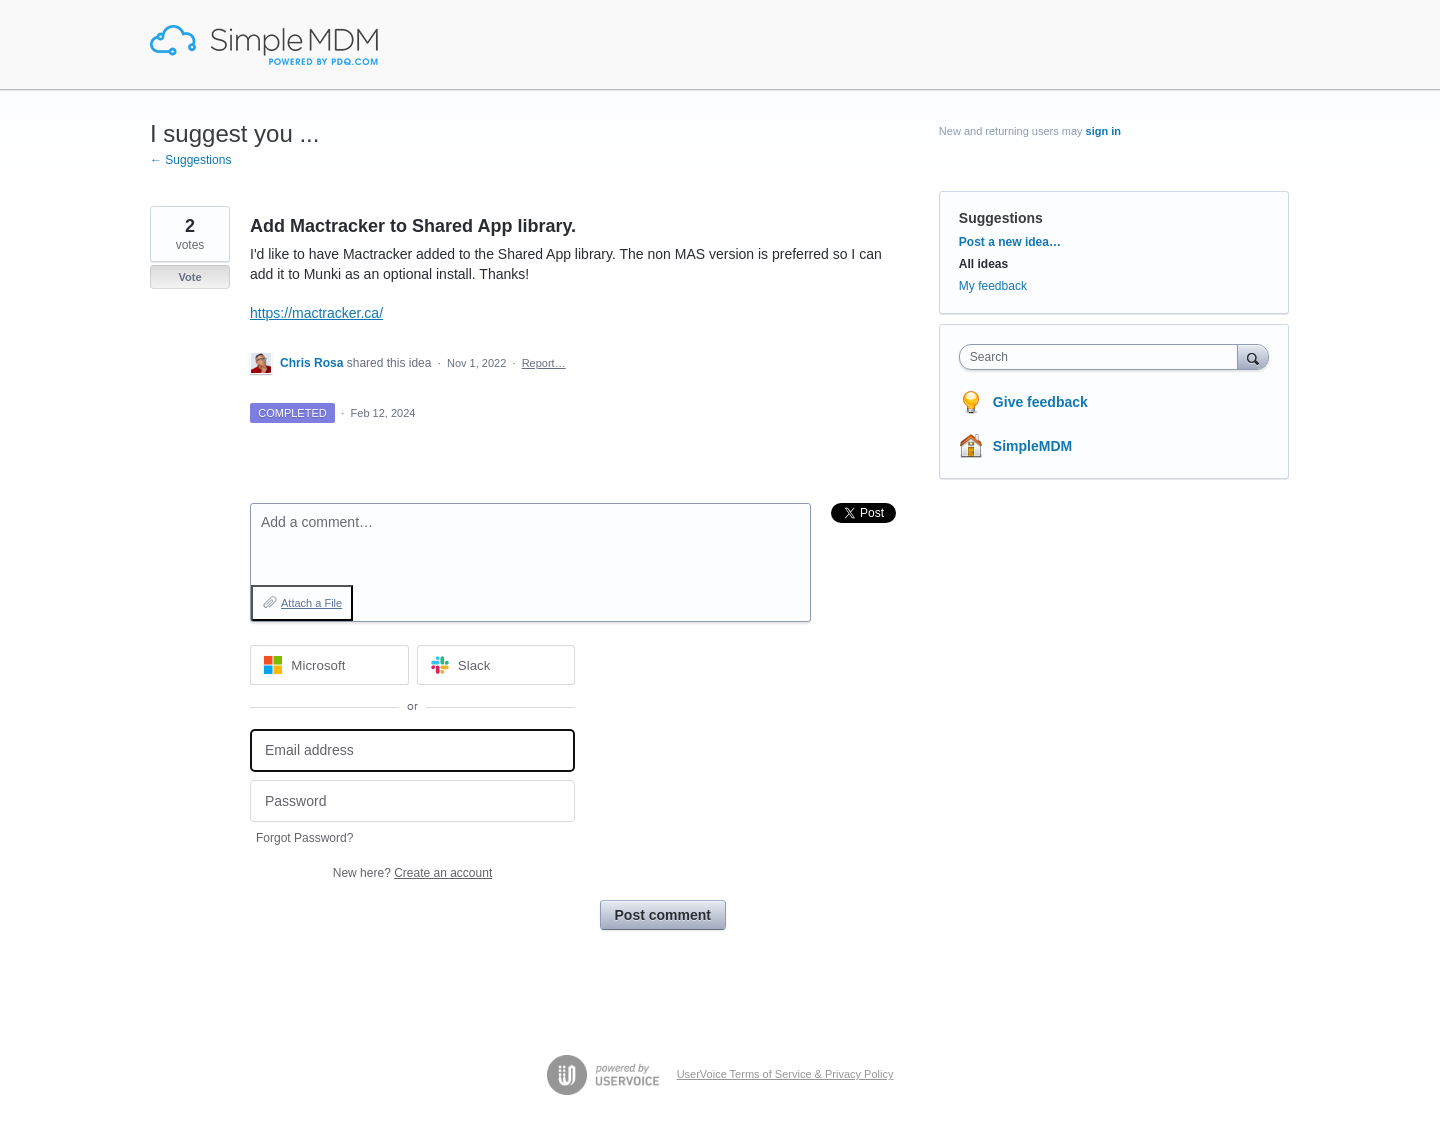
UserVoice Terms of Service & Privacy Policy (785, 1074)
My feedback (993, 286)
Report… (544, 363)
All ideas (983, 264)
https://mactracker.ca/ (316, 313)
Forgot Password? (304, 838)
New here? (412, 873)
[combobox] (1103, 357)
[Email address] (412, 750)
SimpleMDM (1032, 446)
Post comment (663, 915)
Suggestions (1001, 218)
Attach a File (311, 603)
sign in (1103, 131)
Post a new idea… (1010, 242)
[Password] (412, 801)
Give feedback (1040, 402)
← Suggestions (190, 160)
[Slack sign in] (496, 665)
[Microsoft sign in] (329, 665)
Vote (189, 277)
